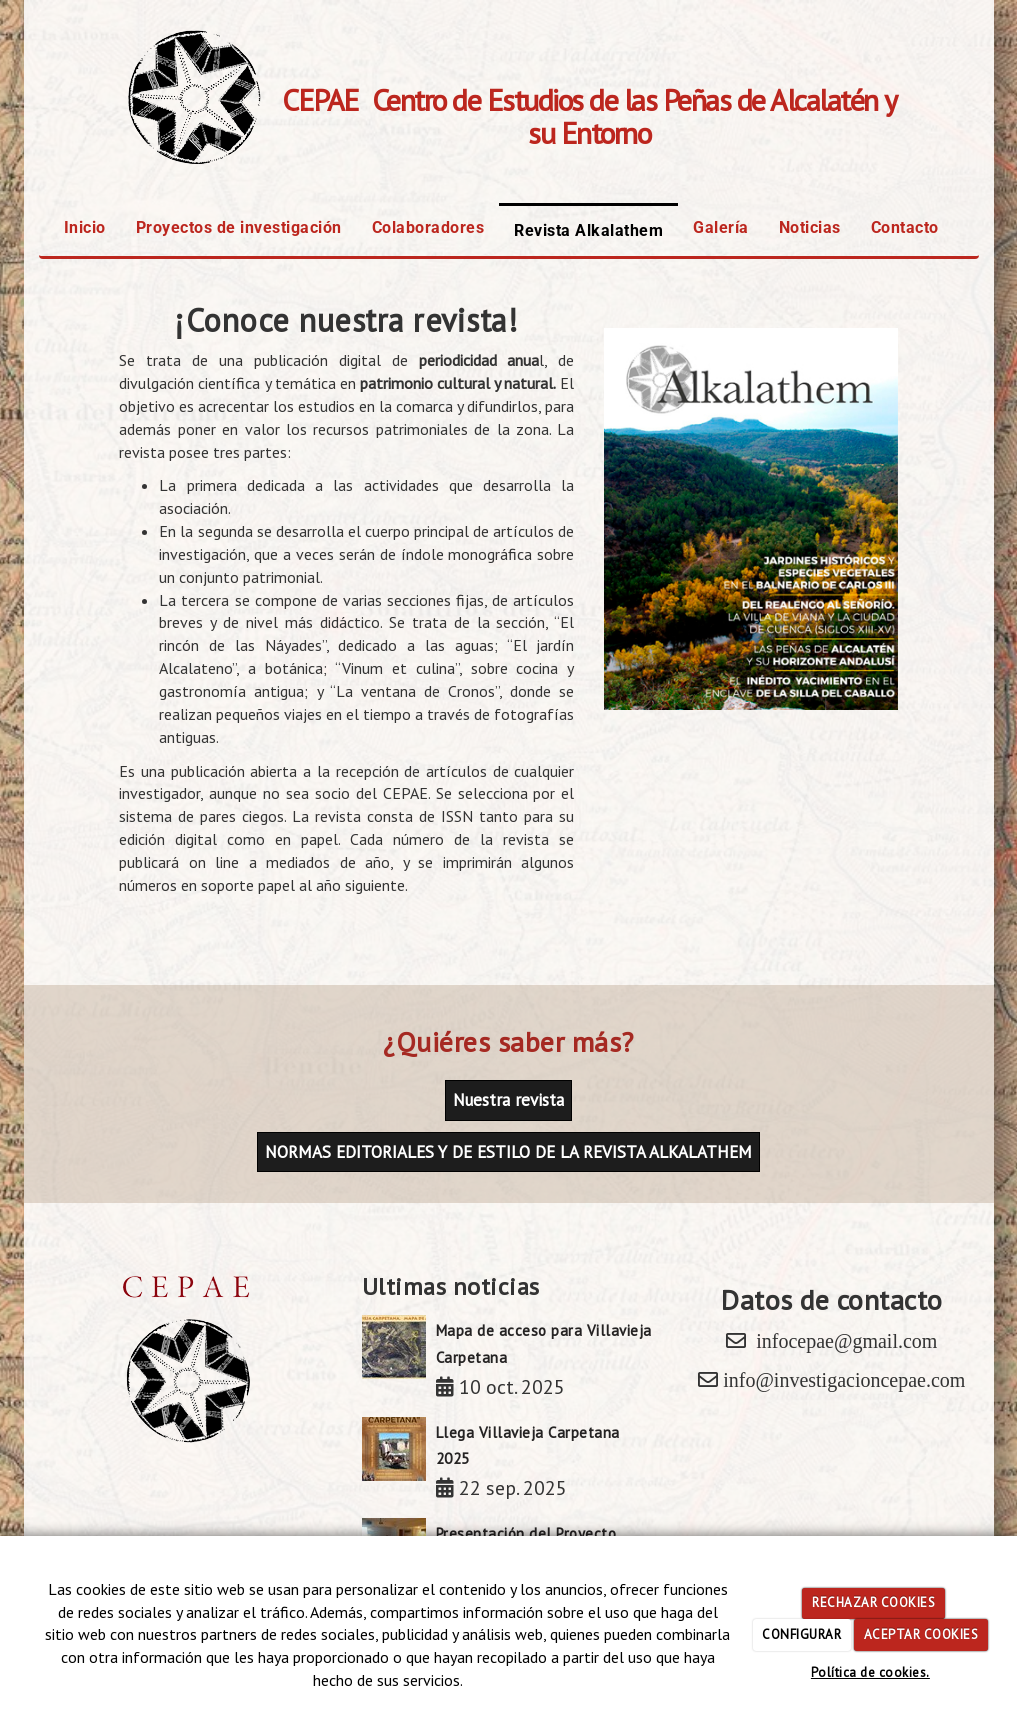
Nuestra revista (508, 1100)
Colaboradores (428, 227)
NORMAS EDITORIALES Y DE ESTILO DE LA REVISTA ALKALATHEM (508, 1152)
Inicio (85, 227)
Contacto (905, 227)
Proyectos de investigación (239, 227)
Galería (721, 227)
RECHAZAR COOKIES (873, 1602)
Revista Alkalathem (588, 230)
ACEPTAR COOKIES (921, 1634)
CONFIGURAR (801, 1634)
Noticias (810, 227)
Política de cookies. (870, 1672)
